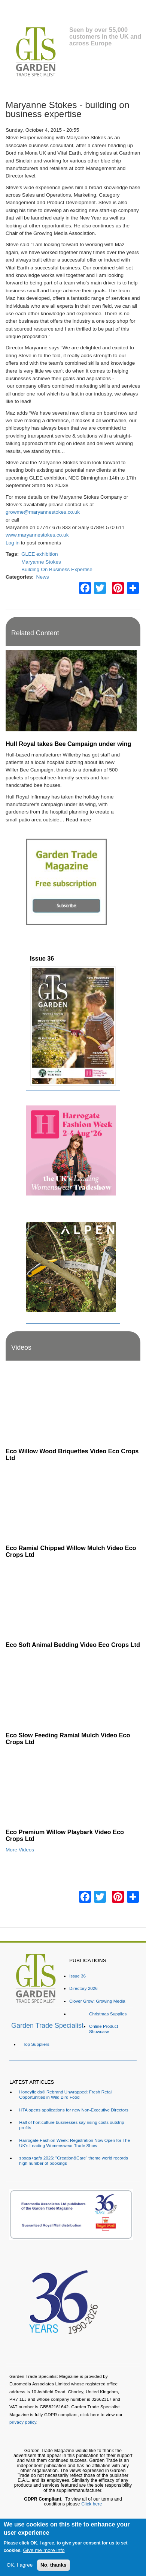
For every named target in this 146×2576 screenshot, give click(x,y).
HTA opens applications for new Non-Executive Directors (73, 2109)
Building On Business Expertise (56, 569)
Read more (78, 820)
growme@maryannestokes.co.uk (43, 512)
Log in (12, 543)
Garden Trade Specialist (47, 2025)
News (42, 577)
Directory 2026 (83, 1988)
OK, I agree (20, 2565)
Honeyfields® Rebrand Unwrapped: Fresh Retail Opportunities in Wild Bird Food (65, 2094)
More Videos (20, 1850)
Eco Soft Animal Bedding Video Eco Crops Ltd (73, 1644)
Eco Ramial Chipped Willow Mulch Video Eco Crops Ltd (71, 1551)
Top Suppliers (36, 2044)
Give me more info (44, 2550)
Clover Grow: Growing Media (97, 2001)
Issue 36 (42, 958)
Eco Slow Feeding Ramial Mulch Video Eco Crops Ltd (68, 1738)
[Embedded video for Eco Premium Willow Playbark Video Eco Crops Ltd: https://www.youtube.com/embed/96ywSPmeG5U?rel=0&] (73, 1787)
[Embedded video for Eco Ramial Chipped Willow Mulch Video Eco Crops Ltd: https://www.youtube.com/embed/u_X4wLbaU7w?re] (73, 1503)
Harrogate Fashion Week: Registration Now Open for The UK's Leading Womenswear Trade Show (74, 2143)
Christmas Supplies (108, 2013)
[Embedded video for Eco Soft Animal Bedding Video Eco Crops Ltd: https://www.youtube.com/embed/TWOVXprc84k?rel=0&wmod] (73, 1600)
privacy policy (22, 2422)
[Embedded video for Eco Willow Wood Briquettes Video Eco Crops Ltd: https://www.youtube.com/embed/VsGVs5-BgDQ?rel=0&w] (73, 1406)
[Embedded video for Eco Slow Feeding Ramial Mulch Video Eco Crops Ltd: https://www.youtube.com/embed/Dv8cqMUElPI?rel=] (73, 1690)
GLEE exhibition (39, 554)
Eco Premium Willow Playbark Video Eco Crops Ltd (65, 1835)
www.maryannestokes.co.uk (37, 535)
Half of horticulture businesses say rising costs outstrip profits (71, 2125)
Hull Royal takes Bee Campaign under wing (68, 743)
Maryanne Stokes (41, 562)
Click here (91, 2504)
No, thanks (53, 2565)
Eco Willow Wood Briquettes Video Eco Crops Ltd (72, 1454)
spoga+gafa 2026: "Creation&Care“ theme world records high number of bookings (73, 2160)
